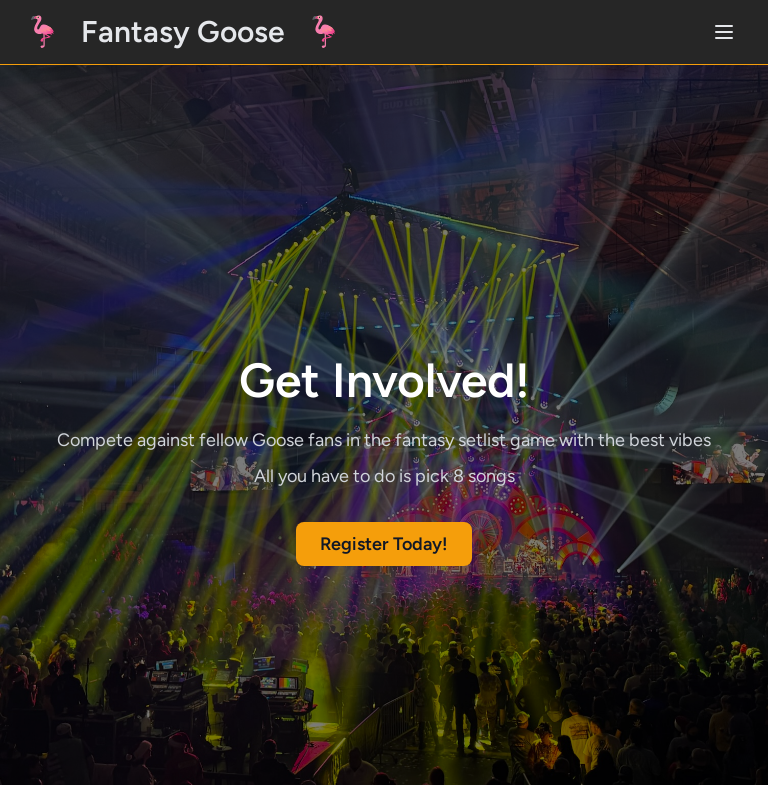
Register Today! (384, 544)
